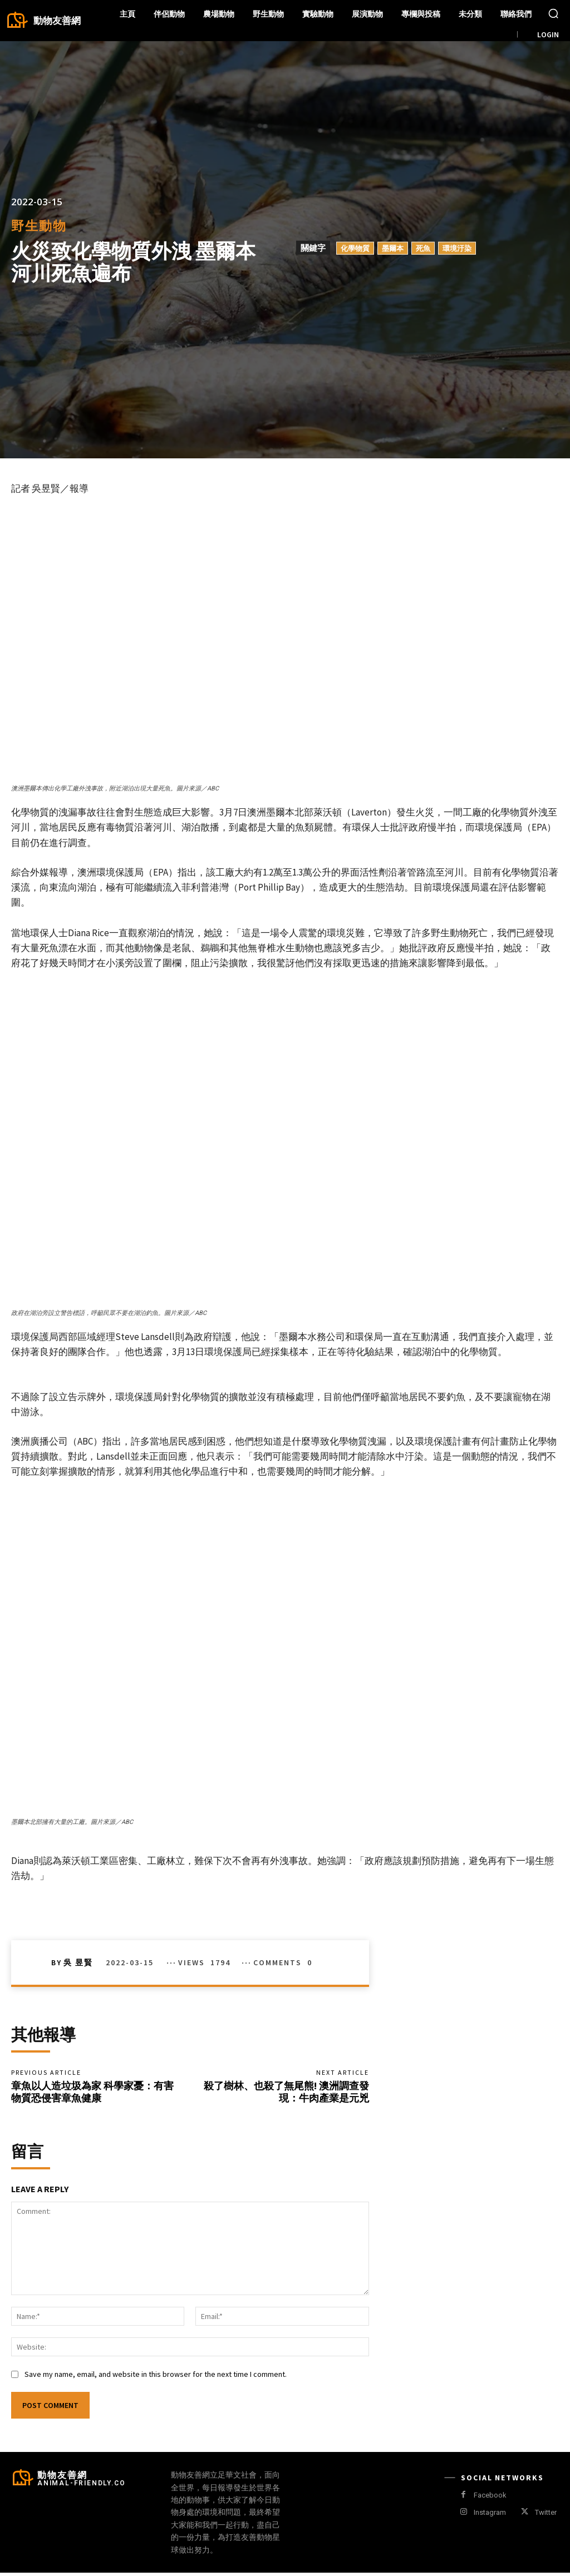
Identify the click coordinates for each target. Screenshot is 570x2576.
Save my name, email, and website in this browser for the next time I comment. (155, 2377)
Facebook (490, 2498)
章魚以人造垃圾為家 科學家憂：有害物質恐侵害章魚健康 (92, 2093)
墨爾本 (393, 248)
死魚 (423, 248)
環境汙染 (457, 248)
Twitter (546, 2515)
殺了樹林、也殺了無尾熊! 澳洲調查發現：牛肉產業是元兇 (286, 2093)
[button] (553, 13)
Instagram (490, 2515)
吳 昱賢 (78, 1962)
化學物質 (355, 248)
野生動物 (39, 225)
